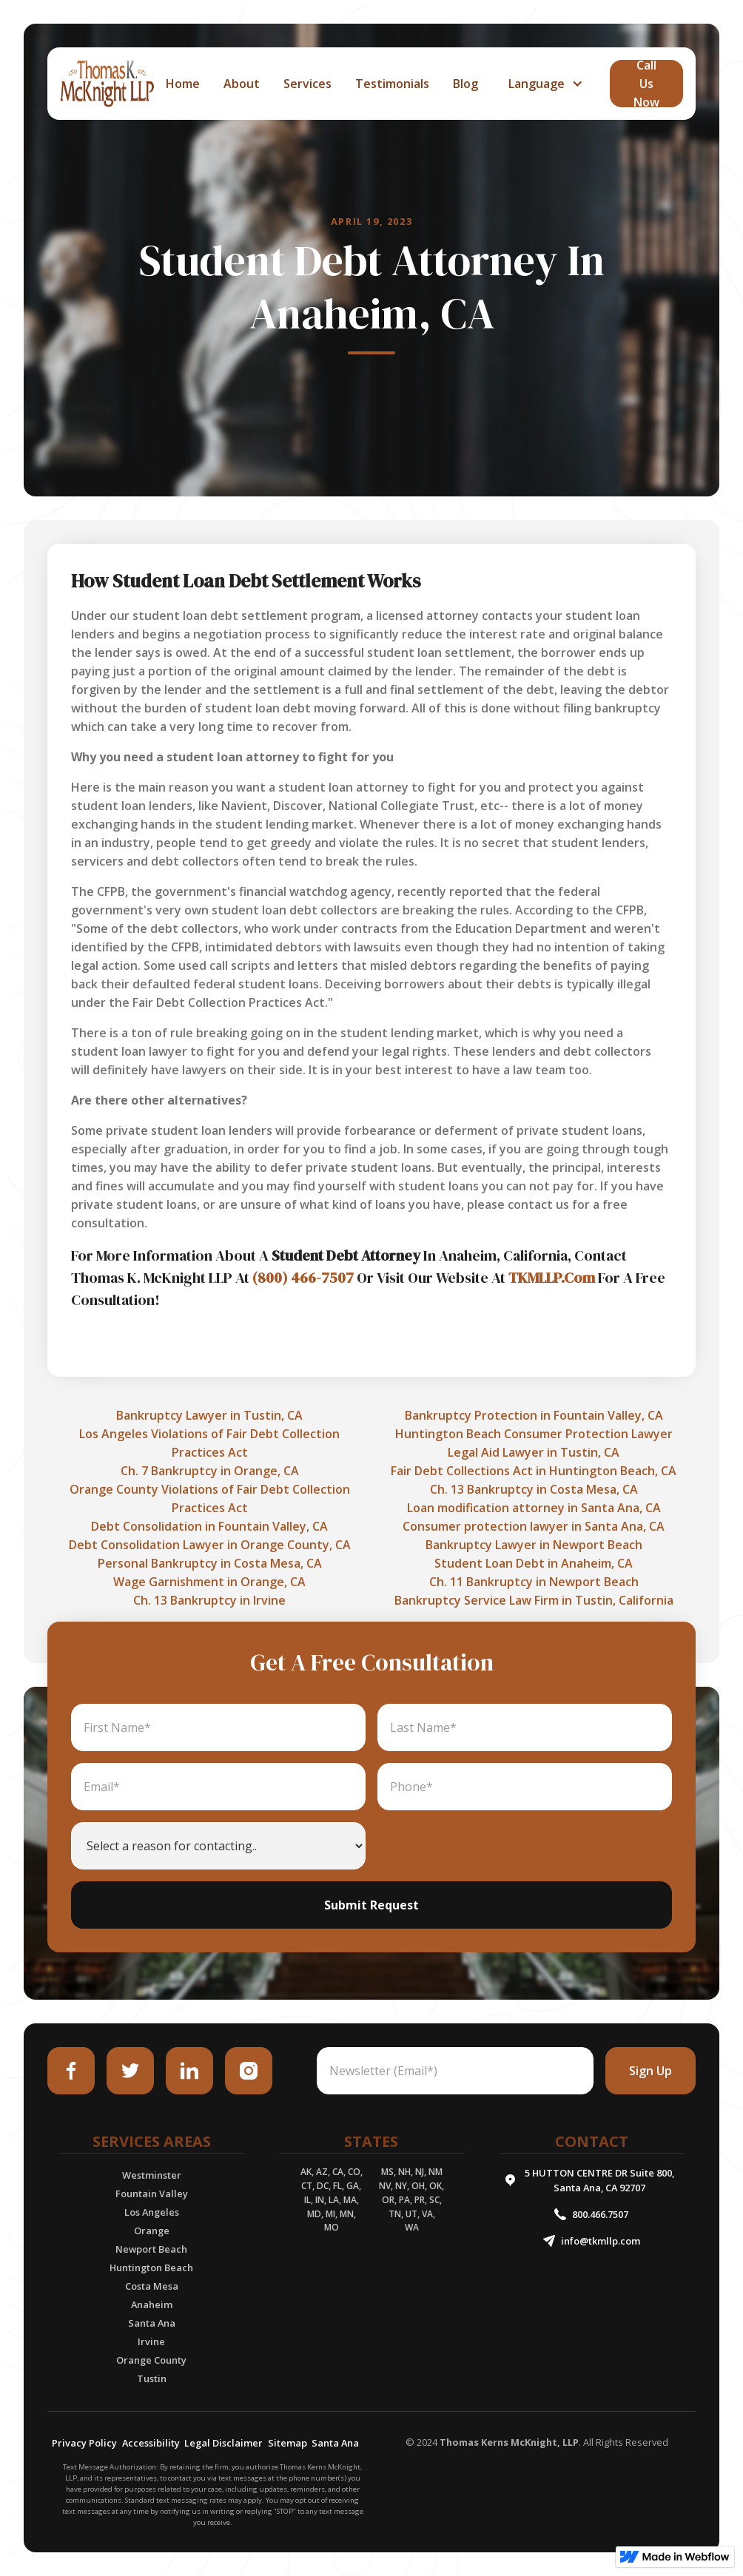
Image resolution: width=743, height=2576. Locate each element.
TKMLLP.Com (551, 1277)
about (241, 83)
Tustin (152, 2378)
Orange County (151, 2360)
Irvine (151, 2341)
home (183, 83)
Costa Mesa (151, 2286)
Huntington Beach (151, 2267)
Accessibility (151, 2442)
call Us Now (646, 83)
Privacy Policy (84, 2442)
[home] (107, 83)
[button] (544, 83)
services (307, 83)
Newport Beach (151, 2249)
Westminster (151, 2175)
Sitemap (287, 2442)
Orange (151, 2230)
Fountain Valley (151, 2193)
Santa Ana (151, 2323)
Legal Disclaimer (223, 2442)
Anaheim (151, 2304)
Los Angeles (151, 2212)
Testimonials (392, 83)
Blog (465, 83)
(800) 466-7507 (303, 1277)
